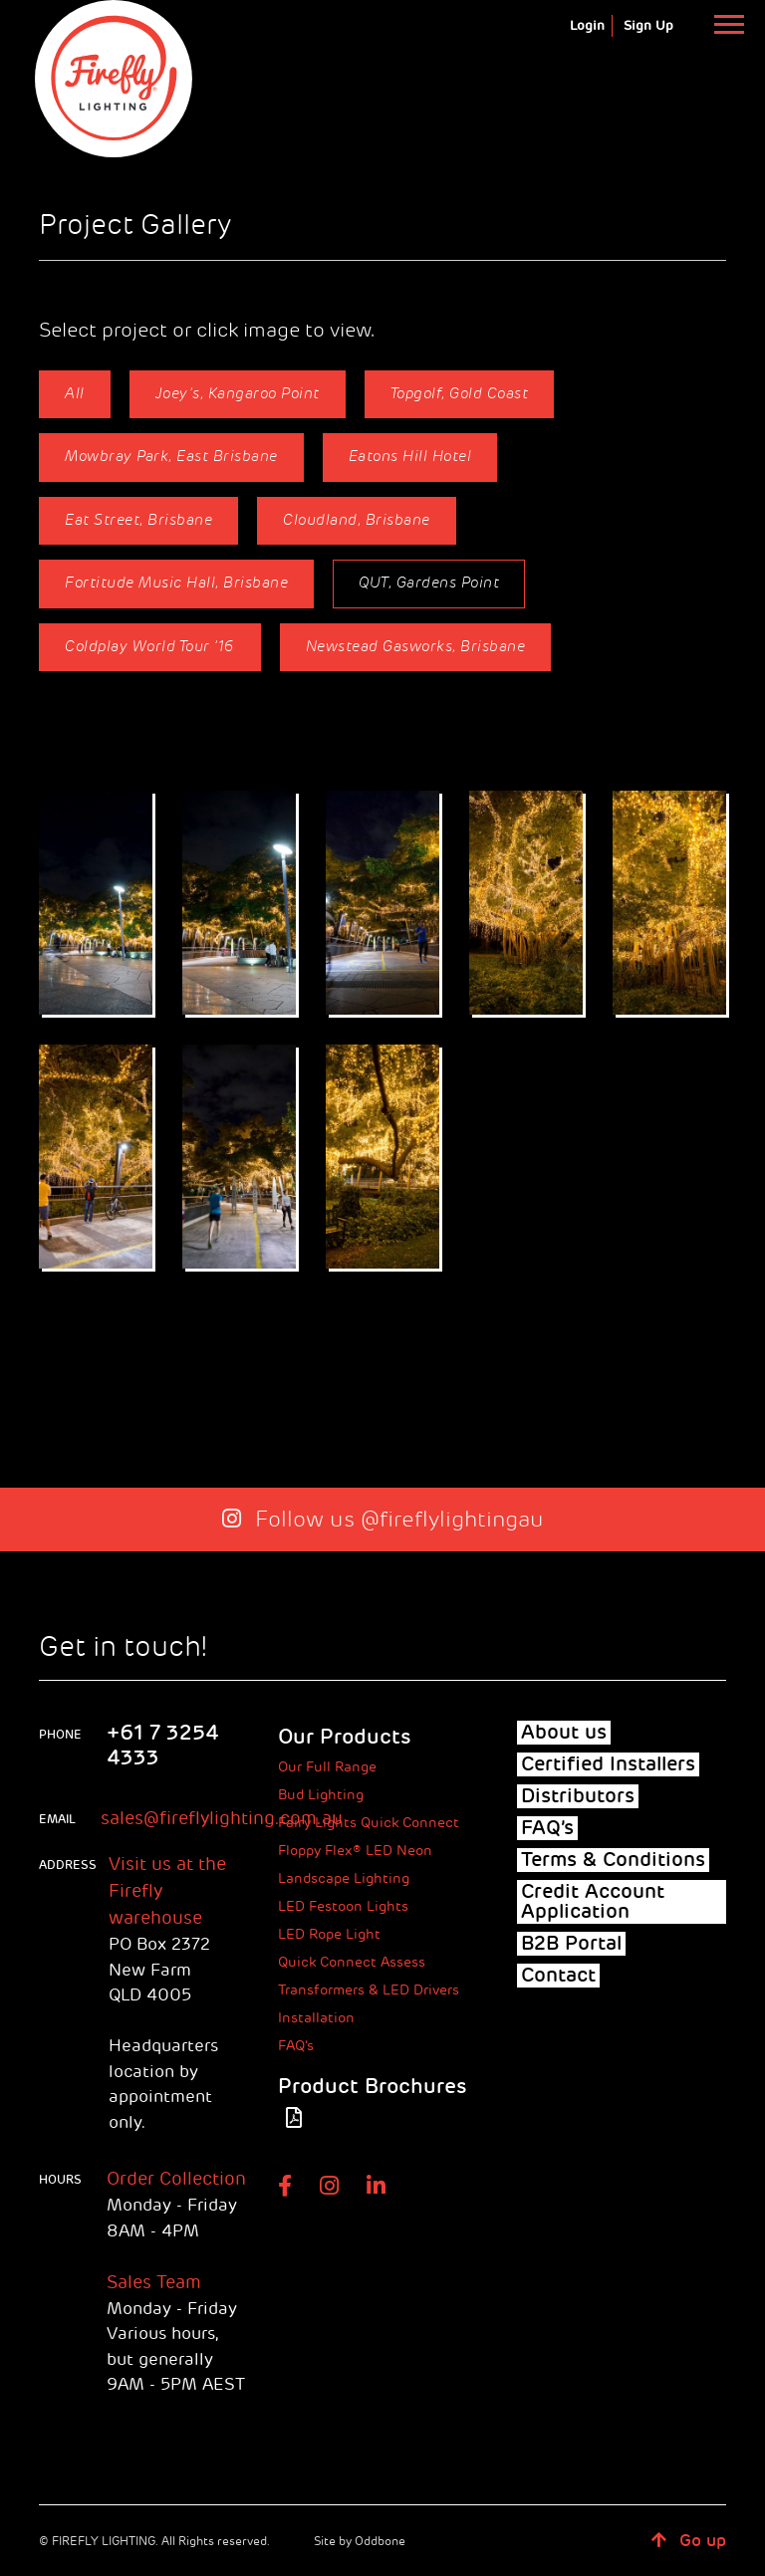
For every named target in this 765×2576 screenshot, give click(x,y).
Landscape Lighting (343, 1878)
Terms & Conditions (613, 1860)
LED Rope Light (329, 1934)
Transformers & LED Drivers (368, 1990)
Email (57, 1819)
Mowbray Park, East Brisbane (171, 456)
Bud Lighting (321, 1794)
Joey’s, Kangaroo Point (237, 393)
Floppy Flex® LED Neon (355, 1850)
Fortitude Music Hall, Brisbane (176, 583)
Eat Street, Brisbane (138, 520)
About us (564, 1733)
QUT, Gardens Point (429, 583)
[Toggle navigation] (728, 23)
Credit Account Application (592, 1902)
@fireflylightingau (452, 1520)
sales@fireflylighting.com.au (222, 1818)
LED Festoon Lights (343, 1906)
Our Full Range (327, 1766)
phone (60, 1735)
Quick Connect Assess (351, 1962)
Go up (688, 2540)
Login (587, 26)
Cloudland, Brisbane (356, 520)
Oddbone (380, 2541)
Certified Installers (608, 1764)
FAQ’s (296, 2045)
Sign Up (648, 26)
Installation (316, 2017)
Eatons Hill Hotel (410, 456)
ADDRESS (61, 1865)
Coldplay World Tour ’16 (150, 646)
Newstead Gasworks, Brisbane (416, 646)
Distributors (578, 1796)
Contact (558, 1976)
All (75, 393)
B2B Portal (571, 1944)
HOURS (60, 2180)
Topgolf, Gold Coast (459, 393)
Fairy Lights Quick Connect (368, 1822)
